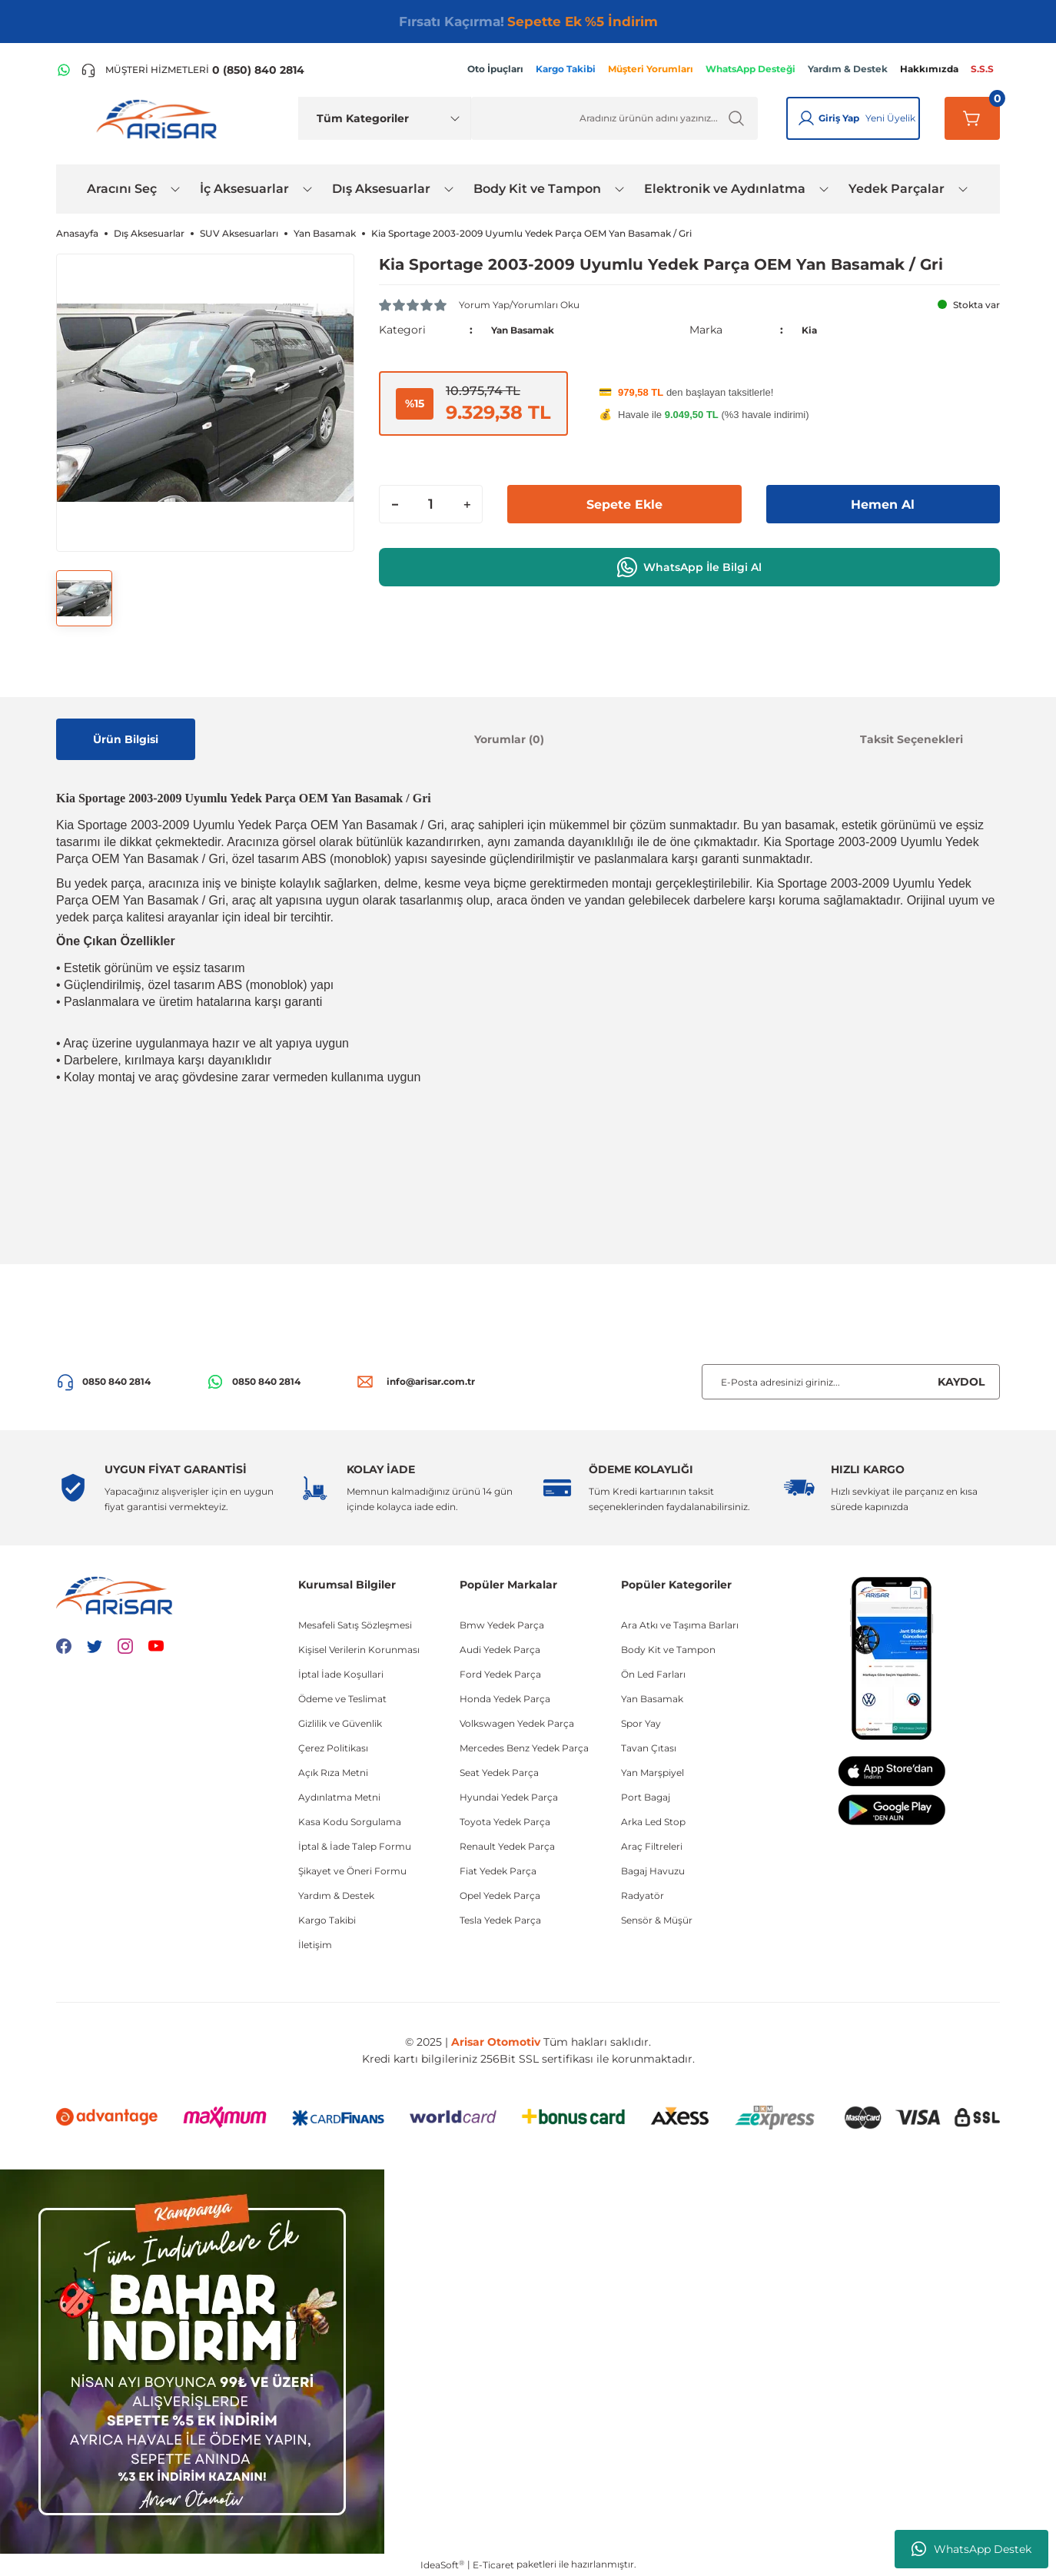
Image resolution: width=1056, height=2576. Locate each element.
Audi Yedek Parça (500, 1649)
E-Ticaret (493, 2565)
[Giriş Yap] (806, 118)
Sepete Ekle (624, 504)
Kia (810, 330)
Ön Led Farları (653, 1674)
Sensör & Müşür (656, 1920)
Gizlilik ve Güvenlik (340, 1723)
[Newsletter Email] (851, 1381)
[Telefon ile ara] (192, 69)
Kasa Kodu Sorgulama (349, 1821)
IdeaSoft (442, 2564)
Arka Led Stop (653, 1821)
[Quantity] (430, 504)
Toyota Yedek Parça (505, 1821)
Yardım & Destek (336, 1895)
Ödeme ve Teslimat (342, 1699)
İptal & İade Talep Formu (354, 1846)
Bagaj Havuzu (653, 1871)
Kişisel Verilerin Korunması (359, 1649)
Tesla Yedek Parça (500, 1920)
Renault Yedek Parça (507, 1846)
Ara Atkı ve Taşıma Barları (680, 1625)
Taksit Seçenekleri (911, 739)
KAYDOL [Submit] (961, 1382)
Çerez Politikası (333, 1748)
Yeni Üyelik (890, 118)
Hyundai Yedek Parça (509, 1797)
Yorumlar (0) (509, 739)
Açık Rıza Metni (333, 1772)
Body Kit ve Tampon (668, 1649)
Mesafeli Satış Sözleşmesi (355, 1625)
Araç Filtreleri (651, 1846)
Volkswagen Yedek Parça (517, 1723)
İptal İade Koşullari (341, 1674)
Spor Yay (641, 1723)
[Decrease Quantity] (395, 504)
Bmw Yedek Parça (502, 1625)
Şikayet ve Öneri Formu (352, 1871)
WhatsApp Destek (971, 2549)
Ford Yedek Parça (500, 1674)
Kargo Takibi (327, 1920)
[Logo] (160, 118)
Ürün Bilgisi (125, 739)
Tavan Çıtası (648, 1748)
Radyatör (642, 1895)
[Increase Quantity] (466, 504)
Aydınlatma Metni (339, 1797)
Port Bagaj (645, 1797)
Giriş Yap (839, 118)
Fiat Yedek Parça (498, 1871)
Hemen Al (883, 504)
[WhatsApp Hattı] (63, 70)
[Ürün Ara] (614, 118)
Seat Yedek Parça (499, 1772)
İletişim (315, 1944)
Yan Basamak (529, 330)
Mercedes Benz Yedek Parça (524, 1748)
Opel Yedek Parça (500, 1895)
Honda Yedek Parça (505, 1699)
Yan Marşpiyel (652, 1772)
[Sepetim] (972, 118)
